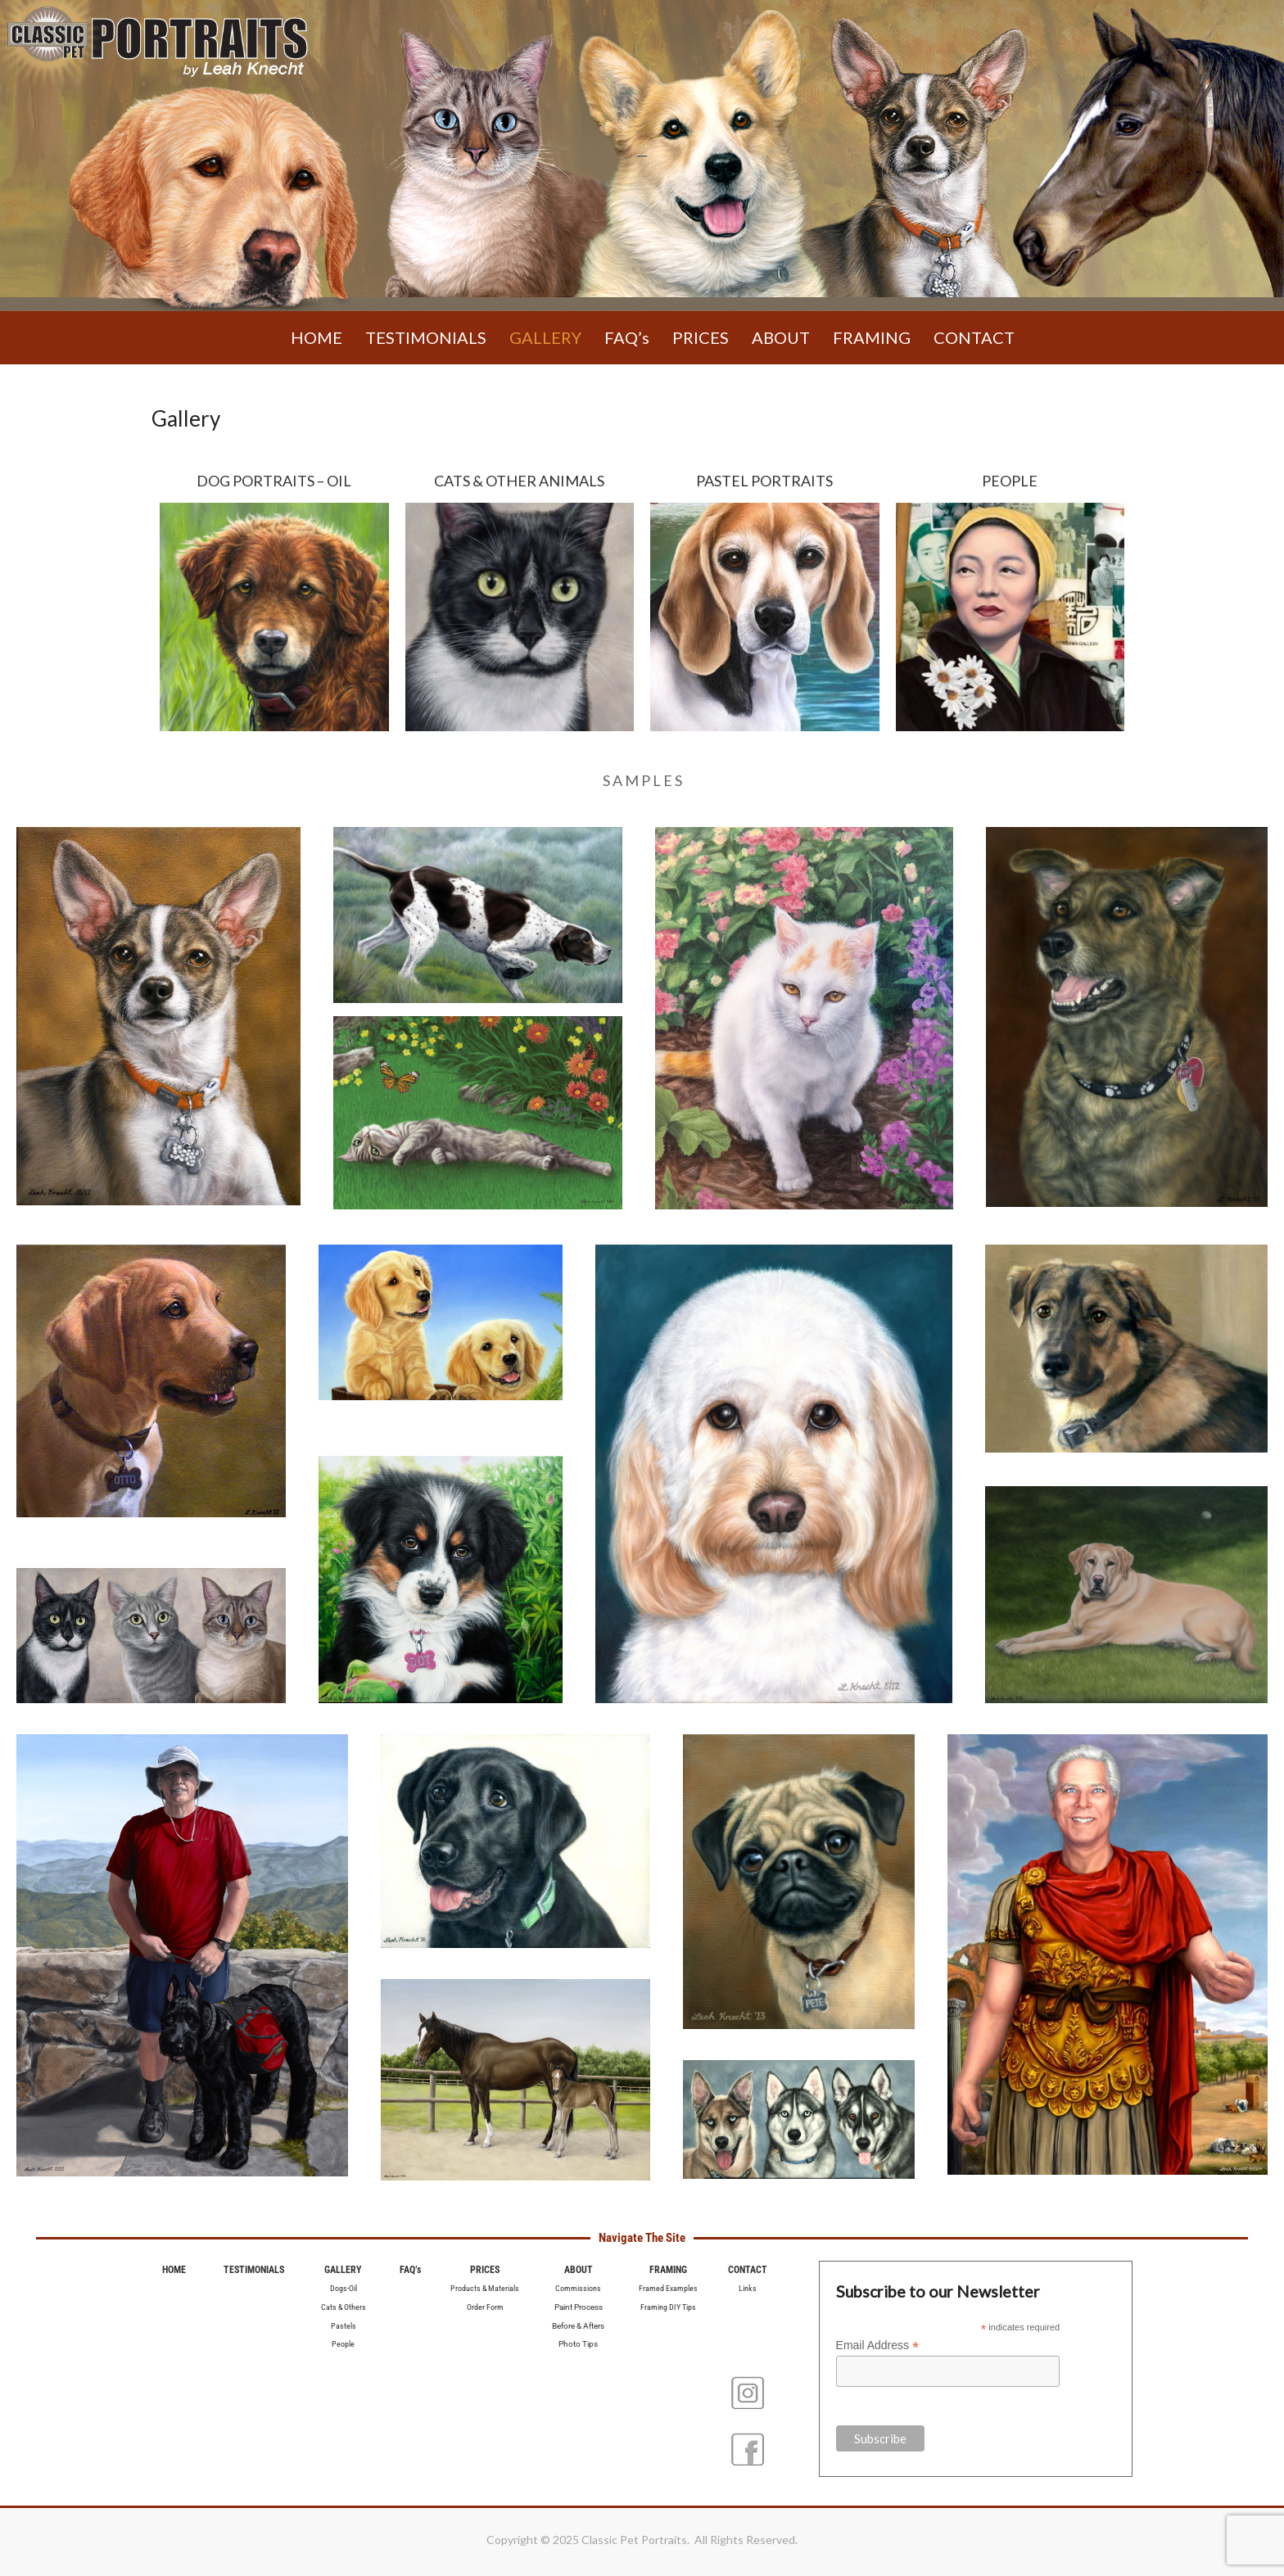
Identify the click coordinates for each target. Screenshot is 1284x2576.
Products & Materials (484, 2288)
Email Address (878, 2345)
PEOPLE (1010, 481)
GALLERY (545, 337)
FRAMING (872, 337)
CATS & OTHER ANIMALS (519, 481)
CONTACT (974, 337)
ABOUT (781, 337)
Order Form (485, 2307)
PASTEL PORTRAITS (764, 481)
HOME (316, 337)
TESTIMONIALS (425, 337)
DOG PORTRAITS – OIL (274, 481)
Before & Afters (578, 2325)
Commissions (578, 2288)
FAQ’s (626, 337)
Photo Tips (578, 2343)
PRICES (700, 337)
